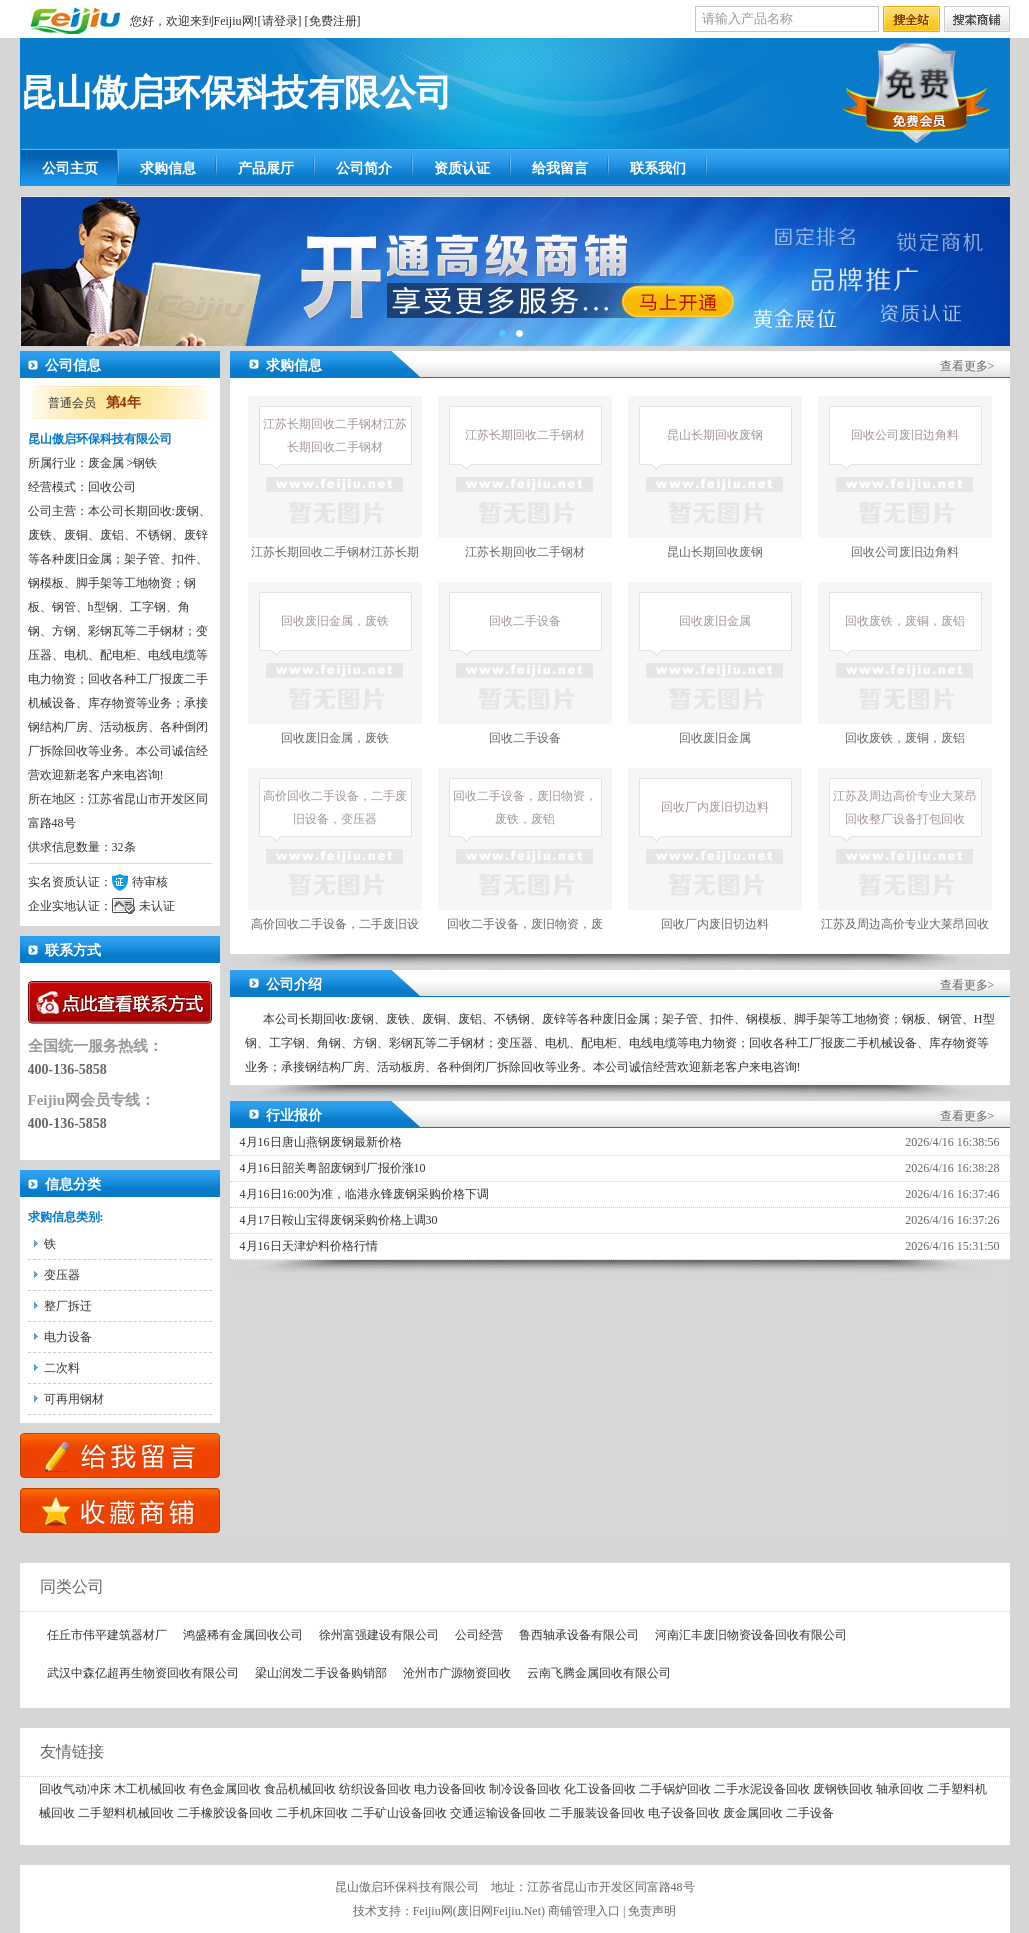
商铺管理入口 (584, 1911)
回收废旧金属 (715, 663)
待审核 (150, 882)
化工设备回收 (600, 1789)
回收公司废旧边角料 (905, 477)
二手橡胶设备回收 (225, 1813)
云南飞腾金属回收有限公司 (599, 1673)
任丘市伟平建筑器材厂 (107, 1635)
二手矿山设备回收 (399, 1813)
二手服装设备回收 (597, 1813)
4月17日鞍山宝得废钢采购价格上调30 (339, 1220)
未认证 (157, 906)
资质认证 (462, 168)
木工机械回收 (150, 1789)
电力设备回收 (450, 1789)
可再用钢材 (74, 1399)
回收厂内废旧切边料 (715, 849)
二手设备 (810, 1813)
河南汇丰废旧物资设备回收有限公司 (751, 1635)
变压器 (62, 1275)
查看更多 (964, 366)
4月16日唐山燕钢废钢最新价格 (321, 1142)
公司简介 (364, 168)
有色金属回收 (225, 1789)
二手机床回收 (312, 1813)
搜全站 (911, 20)
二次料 (62, 1368)
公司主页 (70, 168)
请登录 (280, 21)
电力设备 (68, 1337)
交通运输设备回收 (498, 1813)
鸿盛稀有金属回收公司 (243, 1635)
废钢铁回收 (843, 1789)
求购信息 (168, 168)
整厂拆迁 (68, 1306)
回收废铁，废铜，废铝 (905, 663)
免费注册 (333, 21)
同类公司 (62, 1586)
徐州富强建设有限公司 (379, 1635)
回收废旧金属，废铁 (335, 663)
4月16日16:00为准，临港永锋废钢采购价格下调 (364, 1194)
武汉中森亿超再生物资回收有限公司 (143, 1673)
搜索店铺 (977, 20)
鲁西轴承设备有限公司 (579, 1635)
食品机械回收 (300, 1789)
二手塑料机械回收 (126, 1813)
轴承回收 (900, 1789)
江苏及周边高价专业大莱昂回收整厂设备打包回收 (905, 863)
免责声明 (652, 1911)
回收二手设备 (525, 663)
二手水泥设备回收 (762, 1789)
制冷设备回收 (525, 1789)
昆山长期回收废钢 (715, 477)
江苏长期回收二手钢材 (525, 477)
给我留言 (560, 168)
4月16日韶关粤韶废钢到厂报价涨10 (333, 1168)
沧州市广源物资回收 (457, 1673)
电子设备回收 (684, 1813)
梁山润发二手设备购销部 (321, 1673)
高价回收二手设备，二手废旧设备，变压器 (335, 863)
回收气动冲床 (75, 1789)
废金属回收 (753, 1813)
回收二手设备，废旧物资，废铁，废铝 (525, 863)
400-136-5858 (67, 1069)
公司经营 (479, 1635)
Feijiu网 (433, 1911)
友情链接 (62, 1751)
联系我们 (658, 168)
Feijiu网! (236, 21)
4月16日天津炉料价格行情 (309, 1246)
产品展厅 (266, 168)
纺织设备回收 (375, 1789)
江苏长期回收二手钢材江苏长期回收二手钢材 (335, 491)
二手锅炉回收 (675, 1789)
